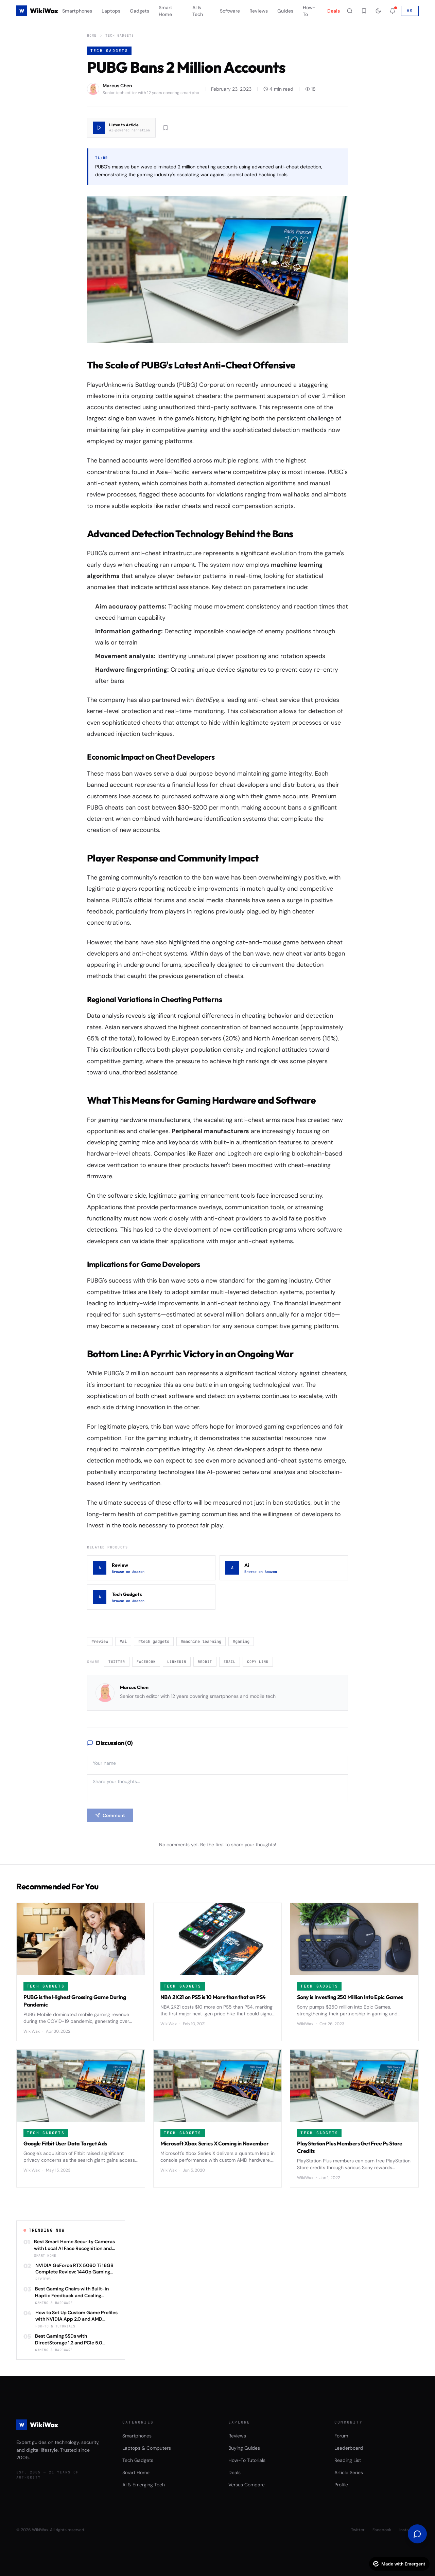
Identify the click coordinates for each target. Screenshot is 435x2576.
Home (92, 35)
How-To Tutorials (246, 2460)
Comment (110, 1815)
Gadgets (139, 11)
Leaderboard (348, 2448)
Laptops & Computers (146, 2448)
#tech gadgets (153, 1641)
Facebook (146, 1661)
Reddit (205, 1661)
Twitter (116, 1661)
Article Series (348, 2472)
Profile (341, 2485)
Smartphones (77, 11)
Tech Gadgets (119, 35)
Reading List (347, 2460)
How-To (309, 10)
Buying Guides (244, 2448)
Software (230, 11)
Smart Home (165, 10)
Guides (285, 11)
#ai (123, 1641)
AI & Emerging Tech (143, 2485)
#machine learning (201, 1641)
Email (230, 1661)
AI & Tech (197, 10)
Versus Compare (246, 2485)
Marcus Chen (134, 1687)
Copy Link (257, 1661)
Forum (341, 2436)
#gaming (241, 1641)
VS (410, 11)
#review (99, 1641)
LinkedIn (176, 1661)
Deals (333, 11)
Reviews (258, 11)
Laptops (111, 11)
